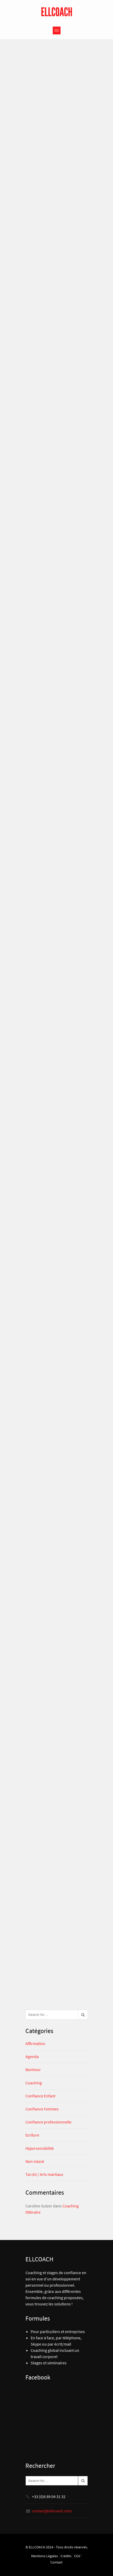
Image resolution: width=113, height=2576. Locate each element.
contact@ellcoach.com (52, 2510)
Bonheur (33, 2069)
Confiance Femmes (42, 2108)
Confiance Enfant (40, 2095)
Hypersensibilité (39, 2148)
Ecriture (32, 2135)
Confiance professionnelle (48, 2122)
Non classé (34, 2161)
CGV (77, 2556)
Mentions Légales (44, 2556)
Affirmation (35, 2043)
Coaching (33, 2082)
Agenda (32, 2056)
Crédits (66, 2556)
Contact (56, 2562)
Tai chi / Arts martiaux (44, 2174)
